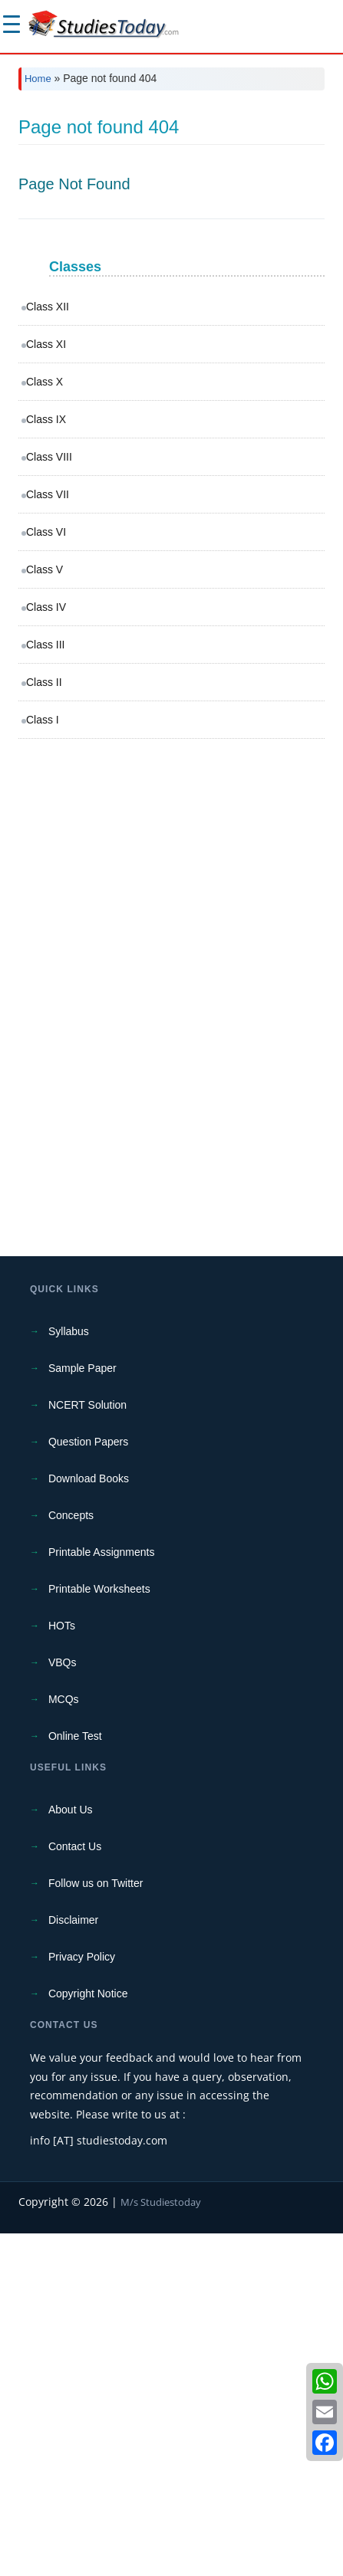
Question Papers (88, 1784)
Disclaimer (73, 2262)
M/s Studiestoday (160, 2544)
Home (38, 78)
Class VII (47, 837)
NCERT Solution (87, 1747)
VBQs (62, 2005)
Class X (44, 724)
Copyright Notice (88, 2336)
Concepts (71, 1858)
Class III (45, 987)
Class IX (46, 762)
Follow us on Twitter (95, 2226)
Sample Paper (82, 1711)
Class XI (46, 687)
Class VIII (49, 799)
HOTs (61, 1968)
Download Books (88, 1821)
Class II (44, 1025)
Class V (44, 912)
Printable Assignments (101, 1895)
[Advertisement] (171, 281)
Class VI (46, 874)
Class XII (47, 649)
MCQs (63, 2042)
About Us (70, 2152)
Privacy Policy (81, 2299)
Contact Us (74, 2189)
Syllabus (68, 1674)
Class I (42, 1062)
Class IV (46, 949)
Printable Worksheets (99, 1931)
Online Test (75, 2078)
